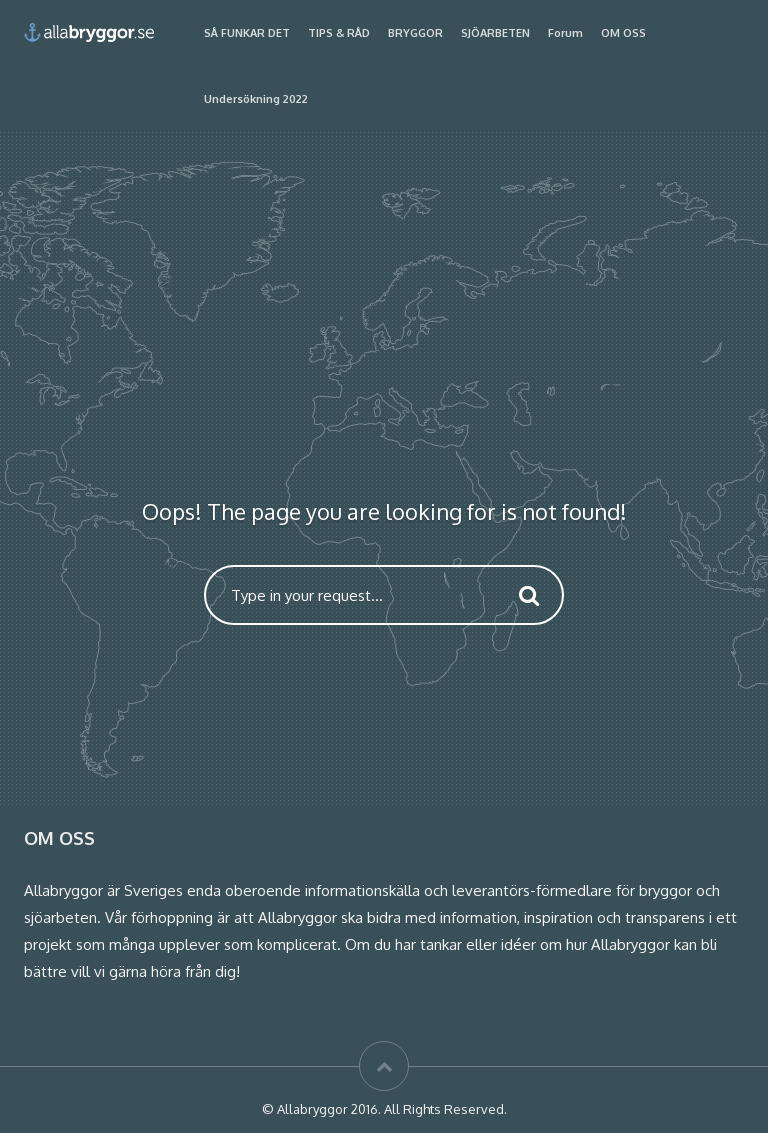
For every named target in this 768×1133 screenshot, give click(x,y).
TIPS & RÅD (339, 33)
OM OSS (623, 33)
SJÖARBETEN (495, 33)
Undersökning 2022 (256, 99)
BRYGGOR (415, 33)
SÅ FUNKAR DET (247, 33)
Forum (565, 33)
